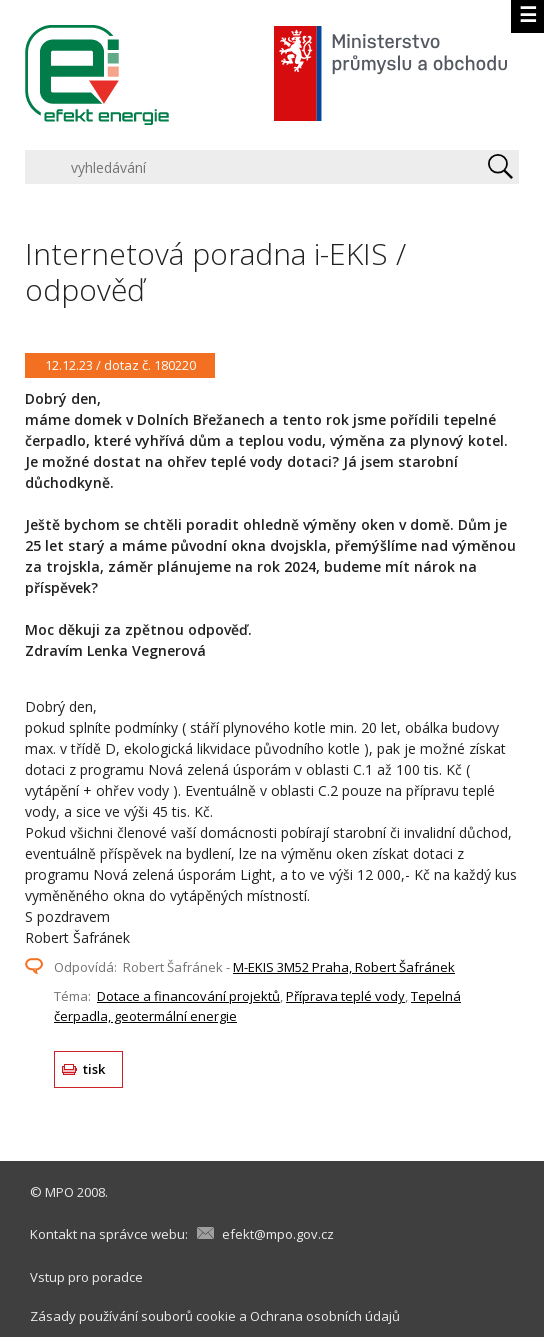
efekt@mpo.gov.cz (278, 1234)
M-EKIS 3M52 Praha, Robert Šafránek (344, 967)
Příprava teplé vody (345, 996)
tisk (94, 1069)
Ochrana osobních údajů (325, 1316)
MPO (59, 1192)
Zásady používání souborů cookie (133, 1316)
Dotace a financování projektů (188, 996)
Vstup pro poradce (86, 1277)
